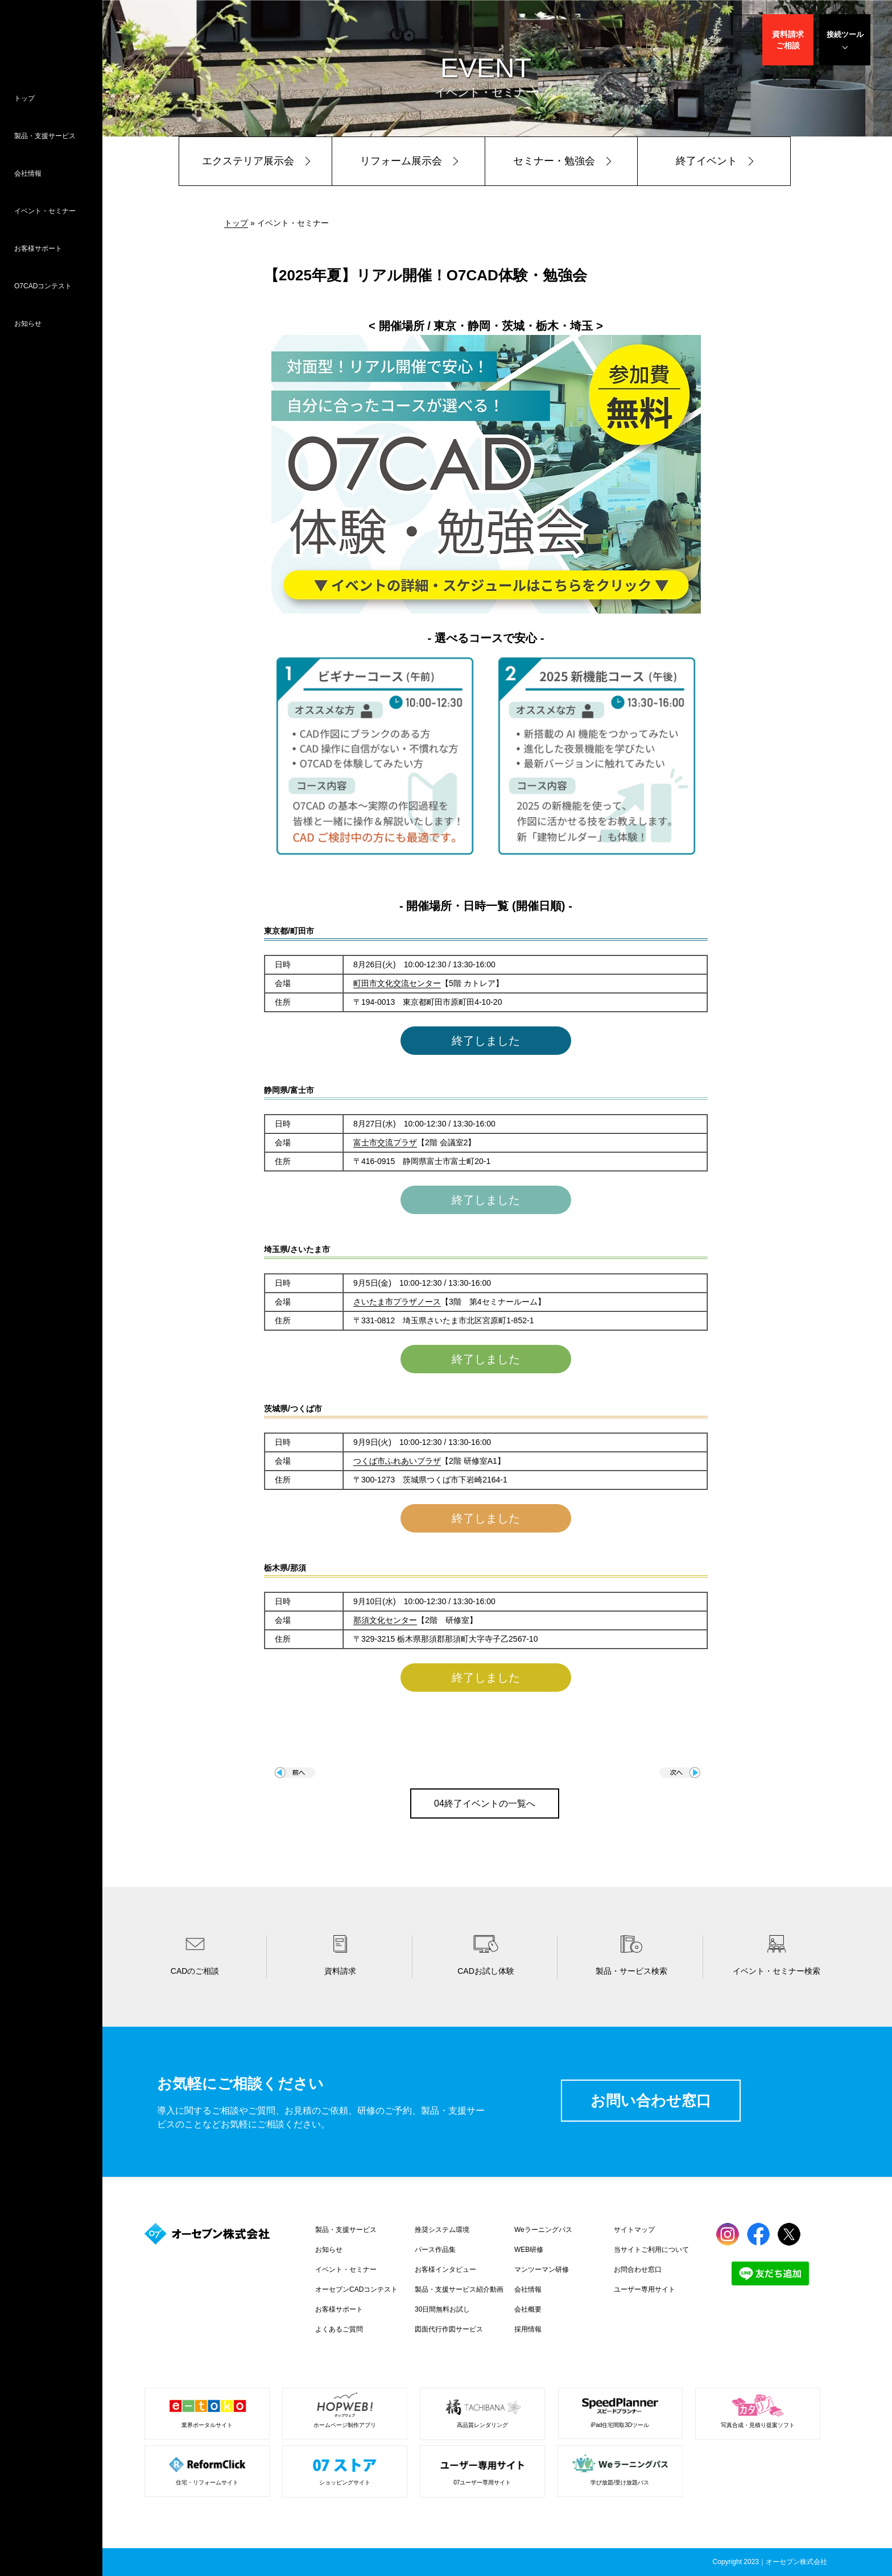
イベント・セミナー (45, 211)
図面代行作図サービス (449, 2329)
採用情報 (528, 2329)
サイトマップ (634, 2230)
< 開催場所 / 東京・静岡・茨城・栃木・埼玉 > (486, 326)
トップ (24, 98)
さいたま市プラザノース (397, 1301)
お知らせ (28, 324)
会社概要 (528, 2309)
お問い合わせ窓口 (650, 2100)
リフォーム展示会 (401, 161)
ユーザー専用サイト (644, 2289)
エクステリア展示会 (248, 161)
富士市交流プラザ (385, 1142)
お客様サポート (38, 248)
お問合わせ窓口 (638, 2269)
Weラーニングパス (543, 2230)
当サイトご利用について (651, 2250)
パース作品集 (435, 2250)
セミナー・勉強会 (554, 161)
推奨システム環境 (442, 2230)
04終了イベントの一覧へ (484, 1803)
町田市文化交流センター (397, 983)
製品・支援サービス (45, 136)
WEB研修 (528, 2250)
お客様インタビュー (445, 2269)
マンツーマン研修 (541, 2269)
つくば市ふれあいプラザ (397, 1460)
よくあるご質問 (339, 2329)
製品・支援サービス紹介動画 (459, 2289)
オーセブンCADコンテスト (356, 2289)
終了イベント (706, 161)
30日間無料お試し (442, 2309)
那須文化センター (385, 1620)
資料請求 (788, 40)
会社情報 (28, 173)
